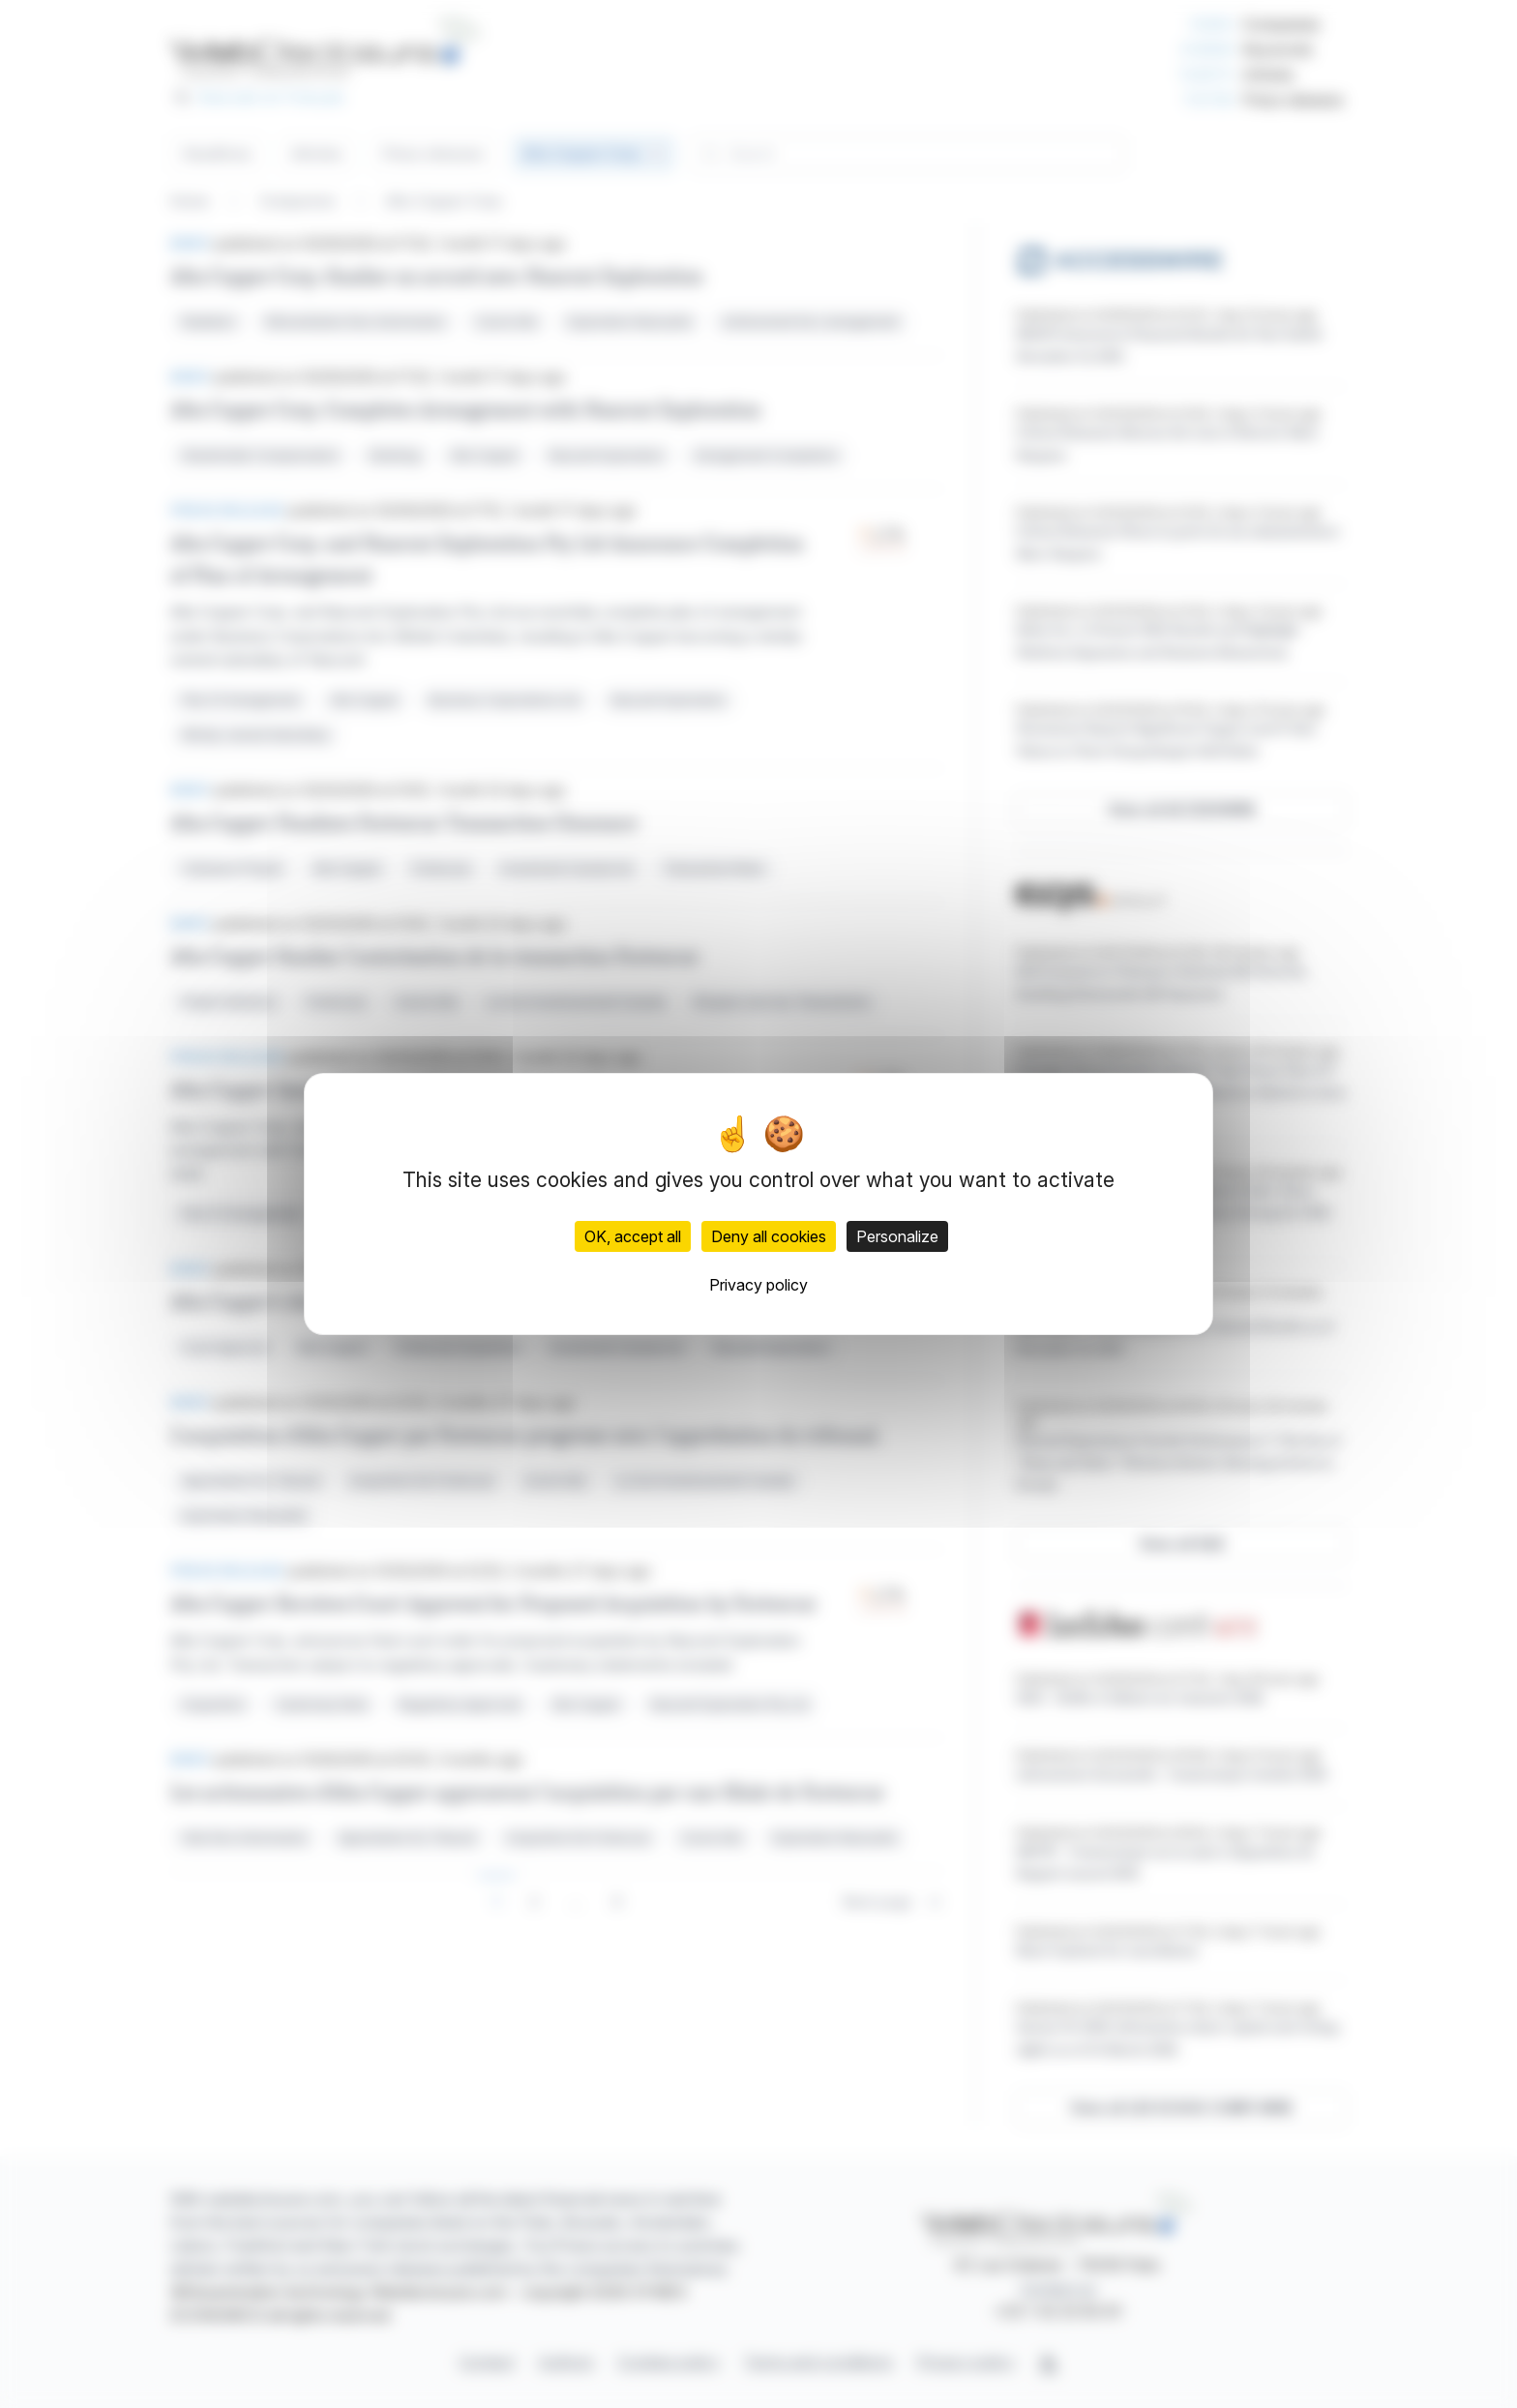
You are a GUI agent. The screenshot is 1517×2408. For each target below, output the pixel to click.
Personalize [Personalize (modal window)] (897, 1236)
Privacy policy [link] (758, 1284)
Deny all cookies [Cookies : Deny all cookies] (768, 1236)
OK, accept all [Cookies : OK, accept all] (632, 1236)
